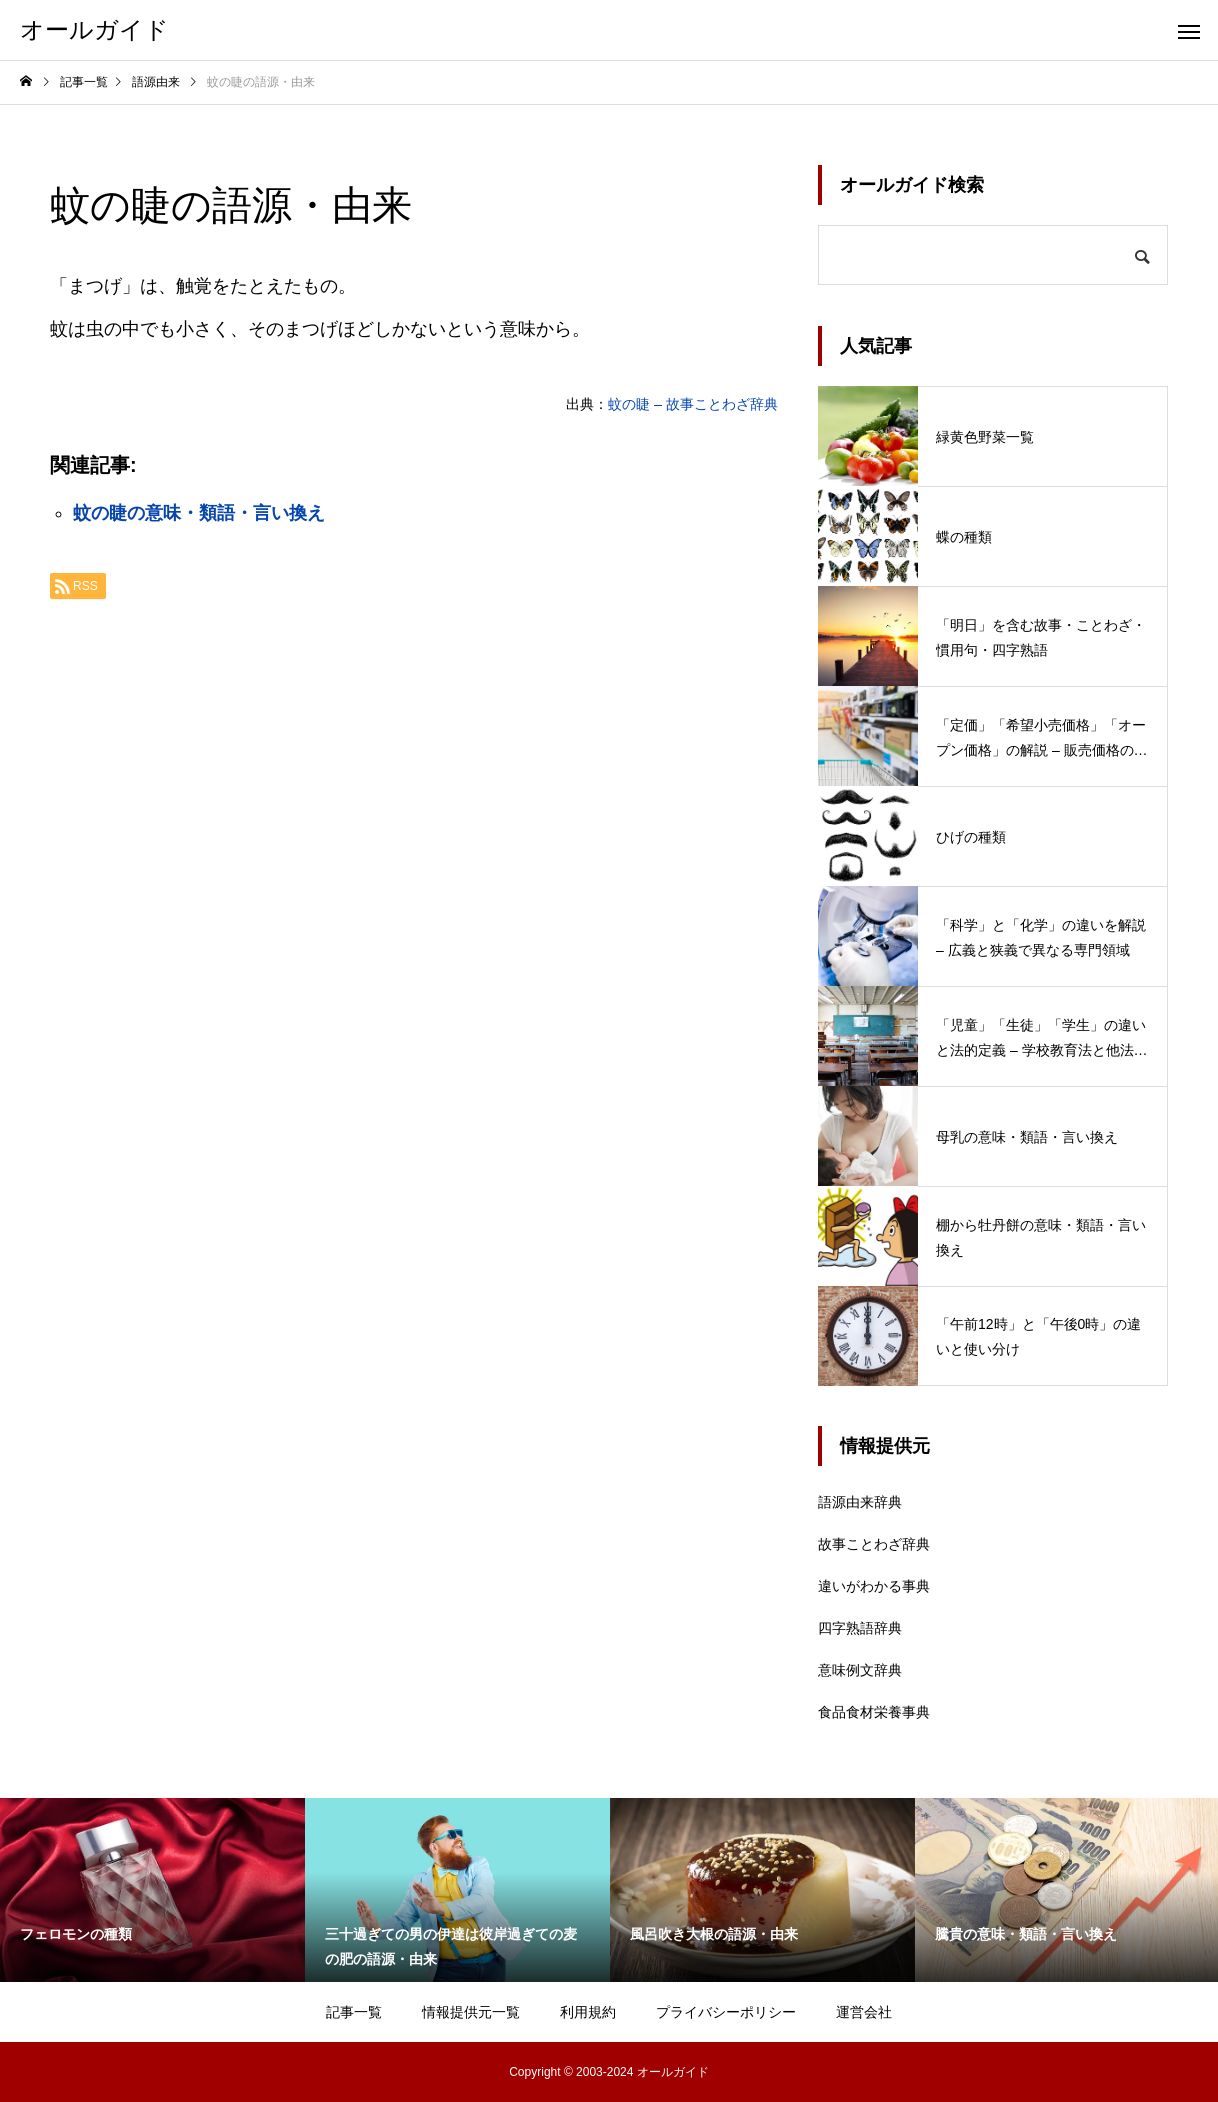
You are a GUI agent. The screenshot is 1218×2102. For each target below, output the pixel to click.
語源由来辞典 (860, 1502)
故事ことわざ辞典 (874, 1544)
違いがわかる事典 (874, 1586)
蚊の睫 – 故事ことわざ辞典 (693, 404)
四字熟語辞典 (860, 1628)
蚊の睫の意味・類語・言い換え (199, 513)
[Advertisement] (414, 862)
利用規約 (588, 2012)
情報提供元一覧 (471, 2012)
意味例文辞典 (860, 1670)
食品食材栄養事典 (874, 1712)
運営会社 (864, 2012)
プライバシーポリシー (726, 2012)
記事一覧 (354, 2012)
